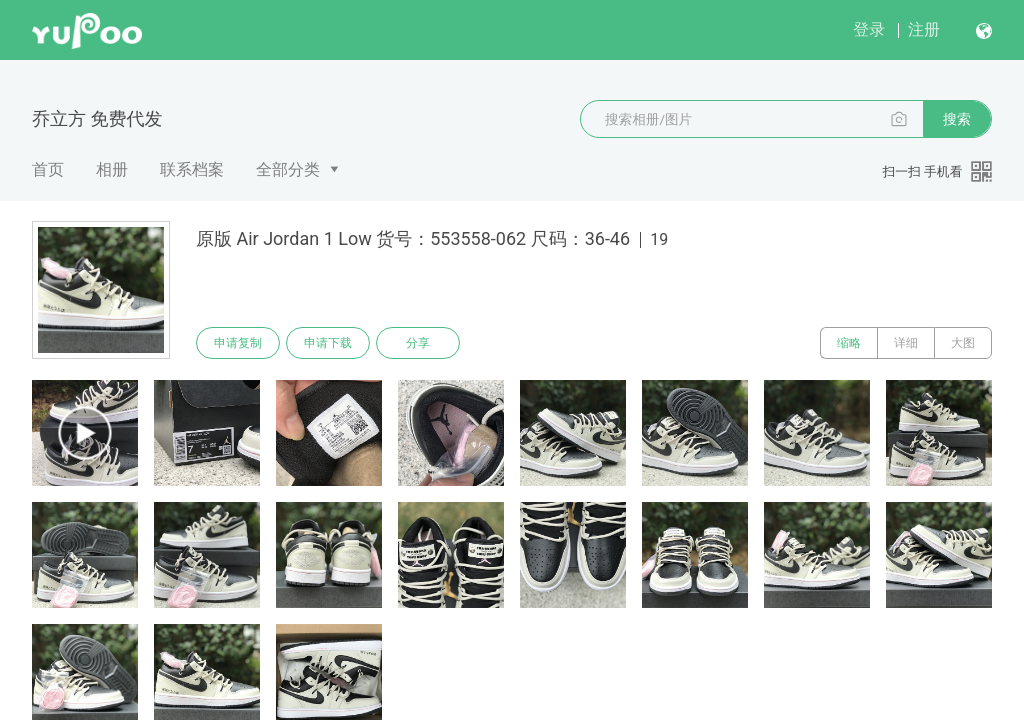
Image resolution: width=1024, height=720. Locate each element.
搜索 (957, 119)
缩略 (849, 343)
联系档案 (192, 169)
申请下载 (328, 343)
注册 (924, 29)
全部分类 (288, 169)
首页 (48, 169)
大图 (963, 343)
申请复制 (238, 343)
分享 (418, 343)
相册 (112, 169)
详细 (906, 343)
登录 (869, 29)
